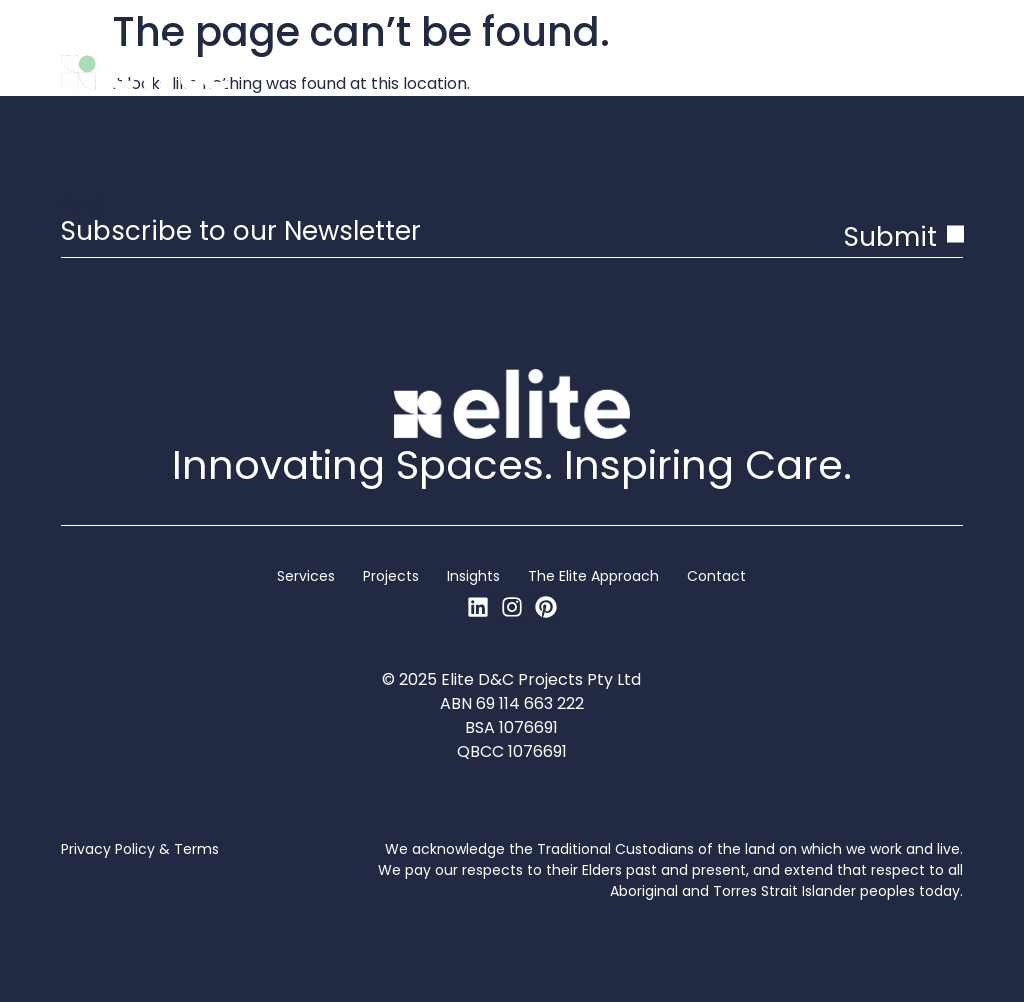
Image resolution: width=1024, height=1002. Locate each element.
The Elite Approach (593, 576)
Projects (391, 576)
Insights (473, 576)
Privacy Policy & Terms (140, 849)
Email (82, 204)
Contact (716, 576)
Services (306, 576)
